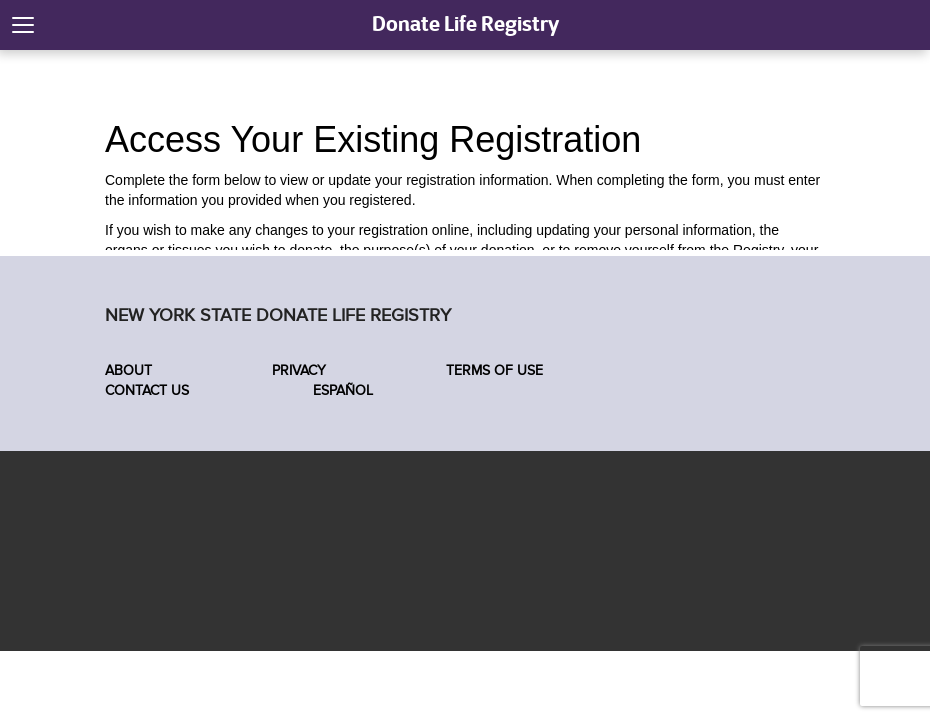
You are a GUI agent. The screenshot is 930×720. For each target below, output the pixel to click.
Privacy (299, 370)
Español (341, 390)
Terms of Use (494, 370)
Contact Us (147, 390)
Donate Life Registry (465, 23)
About (128, 370)
